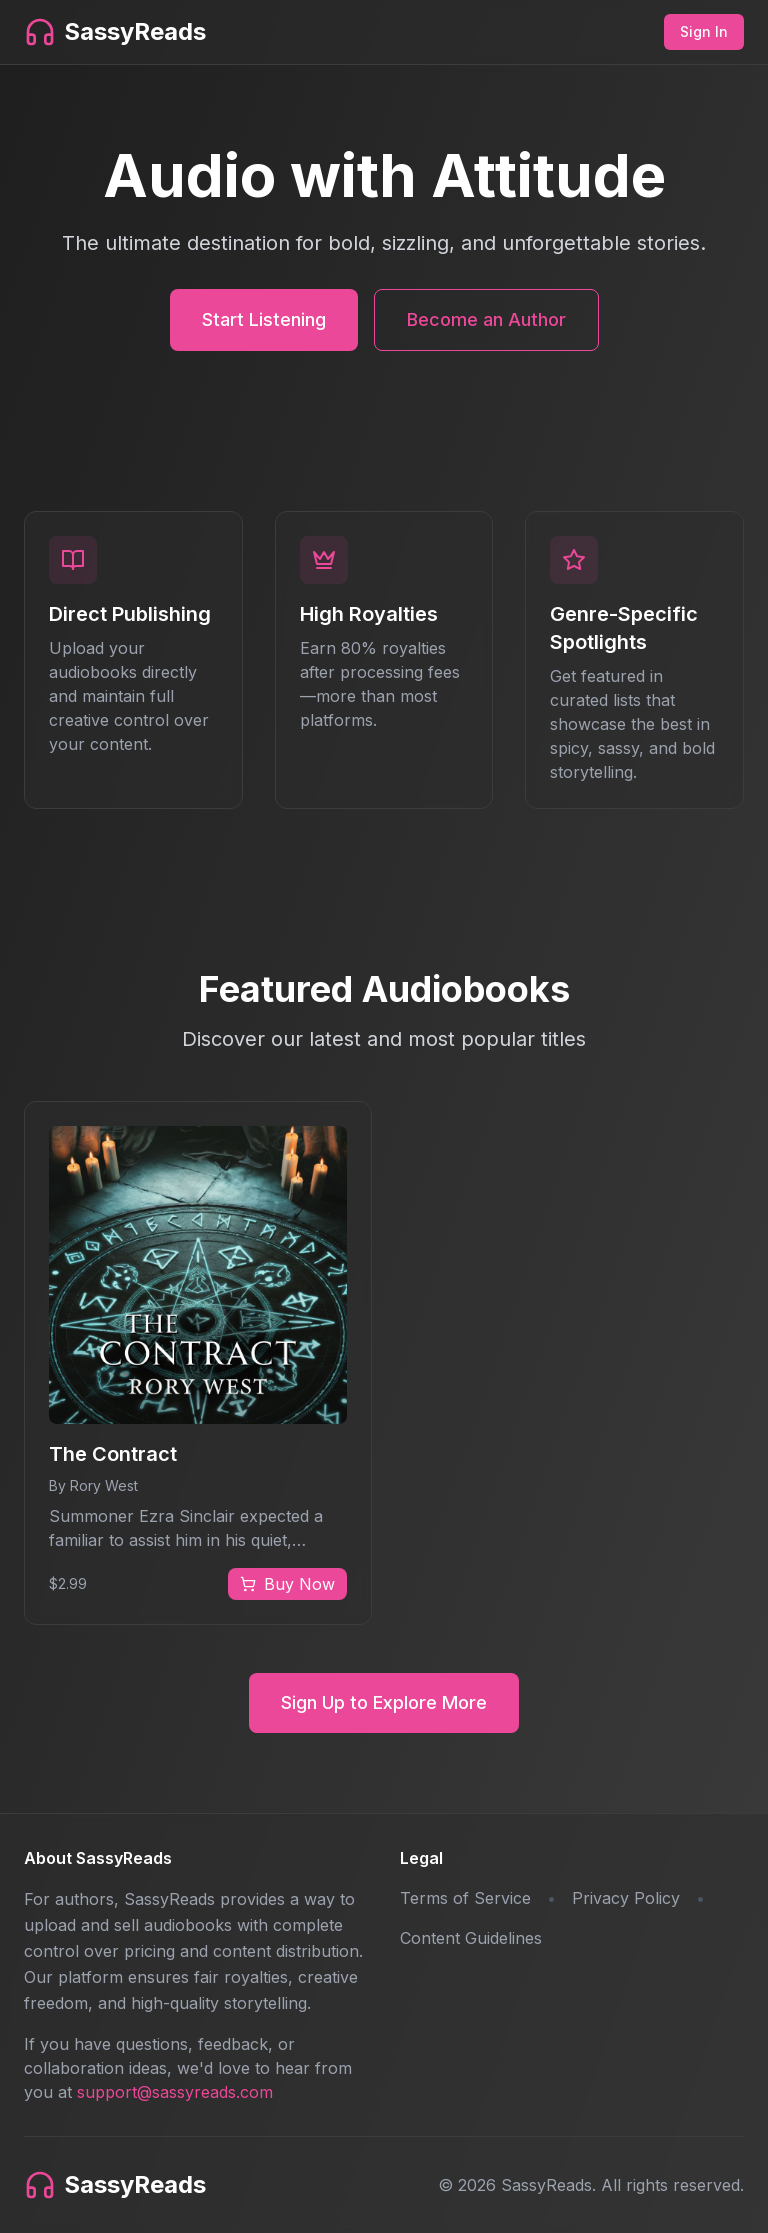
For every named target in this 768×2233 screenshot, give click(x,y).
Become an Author (486, 319)
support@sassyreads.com (175, 2092)
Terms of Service (465, 1898)
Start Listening (264, 319)
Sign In (704, 31)
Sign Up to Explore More (384, 1702)
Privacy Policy (626, 1898)
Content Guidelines (471, 1938)
